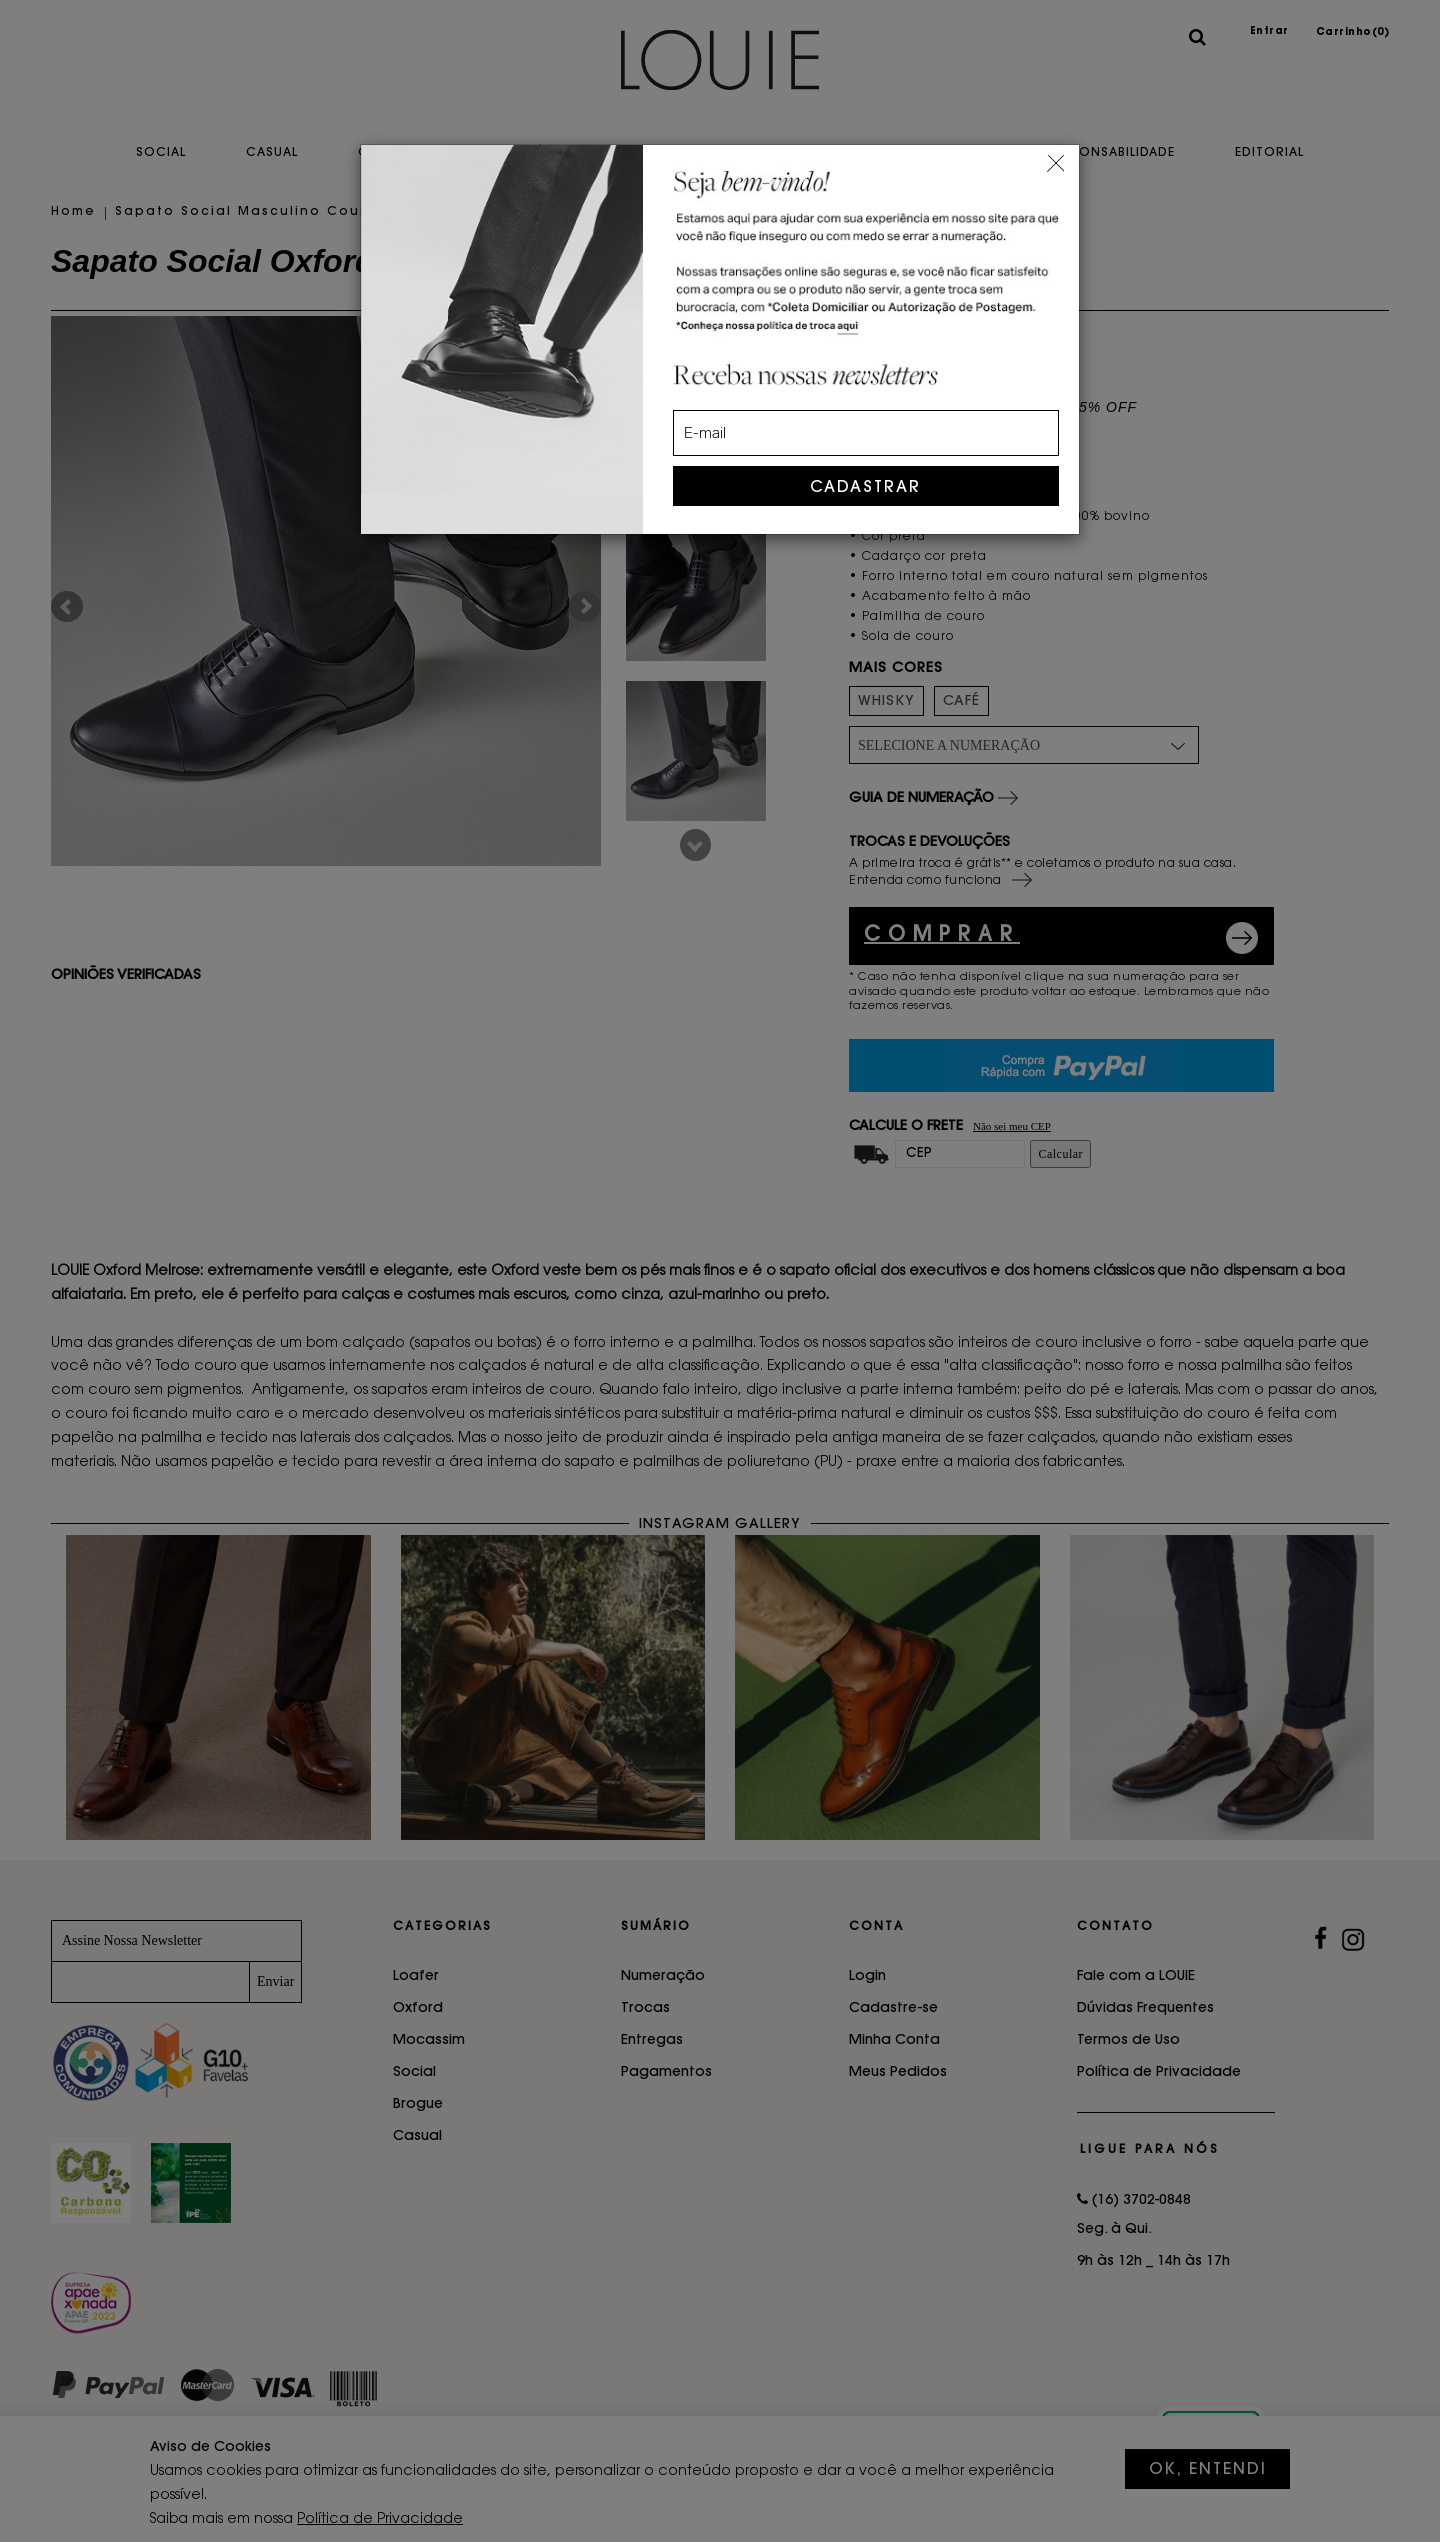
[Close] (1055, 160)
